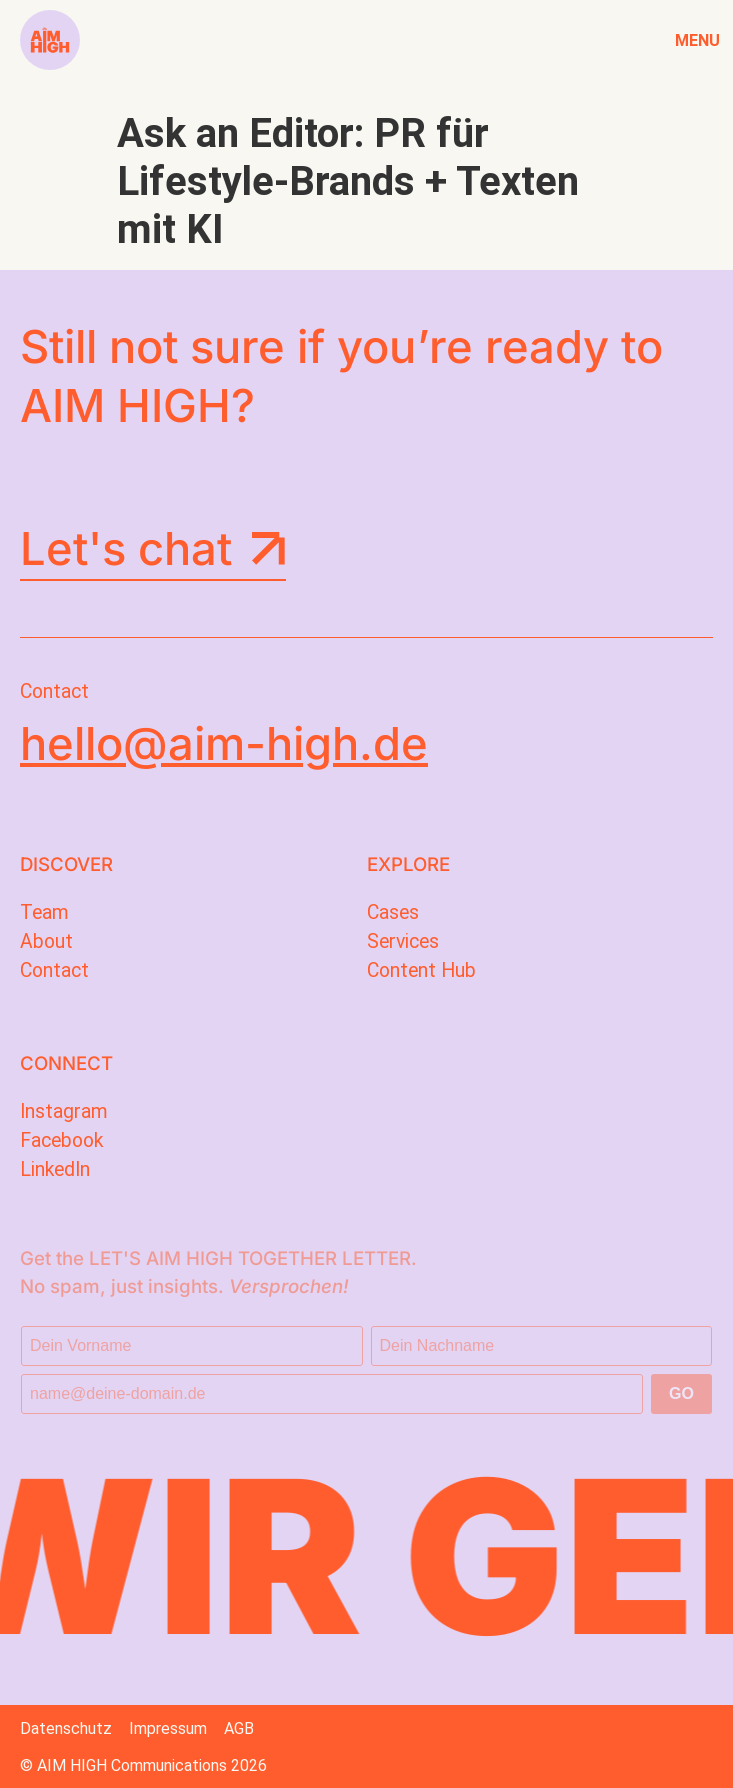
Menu (697, 40)
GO (681, 1393)
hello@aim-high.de (224, 743)
